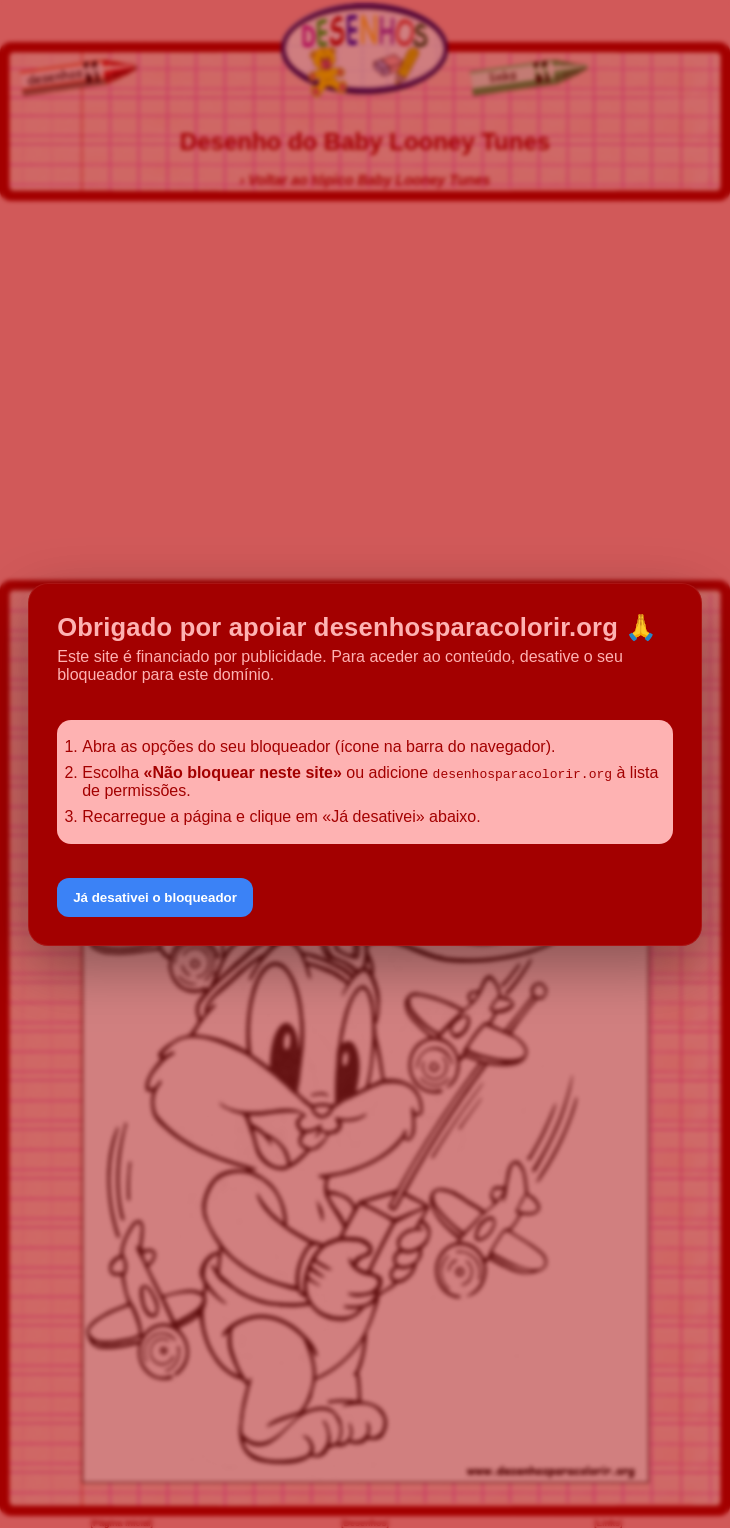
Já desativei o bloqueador (155, 897)
